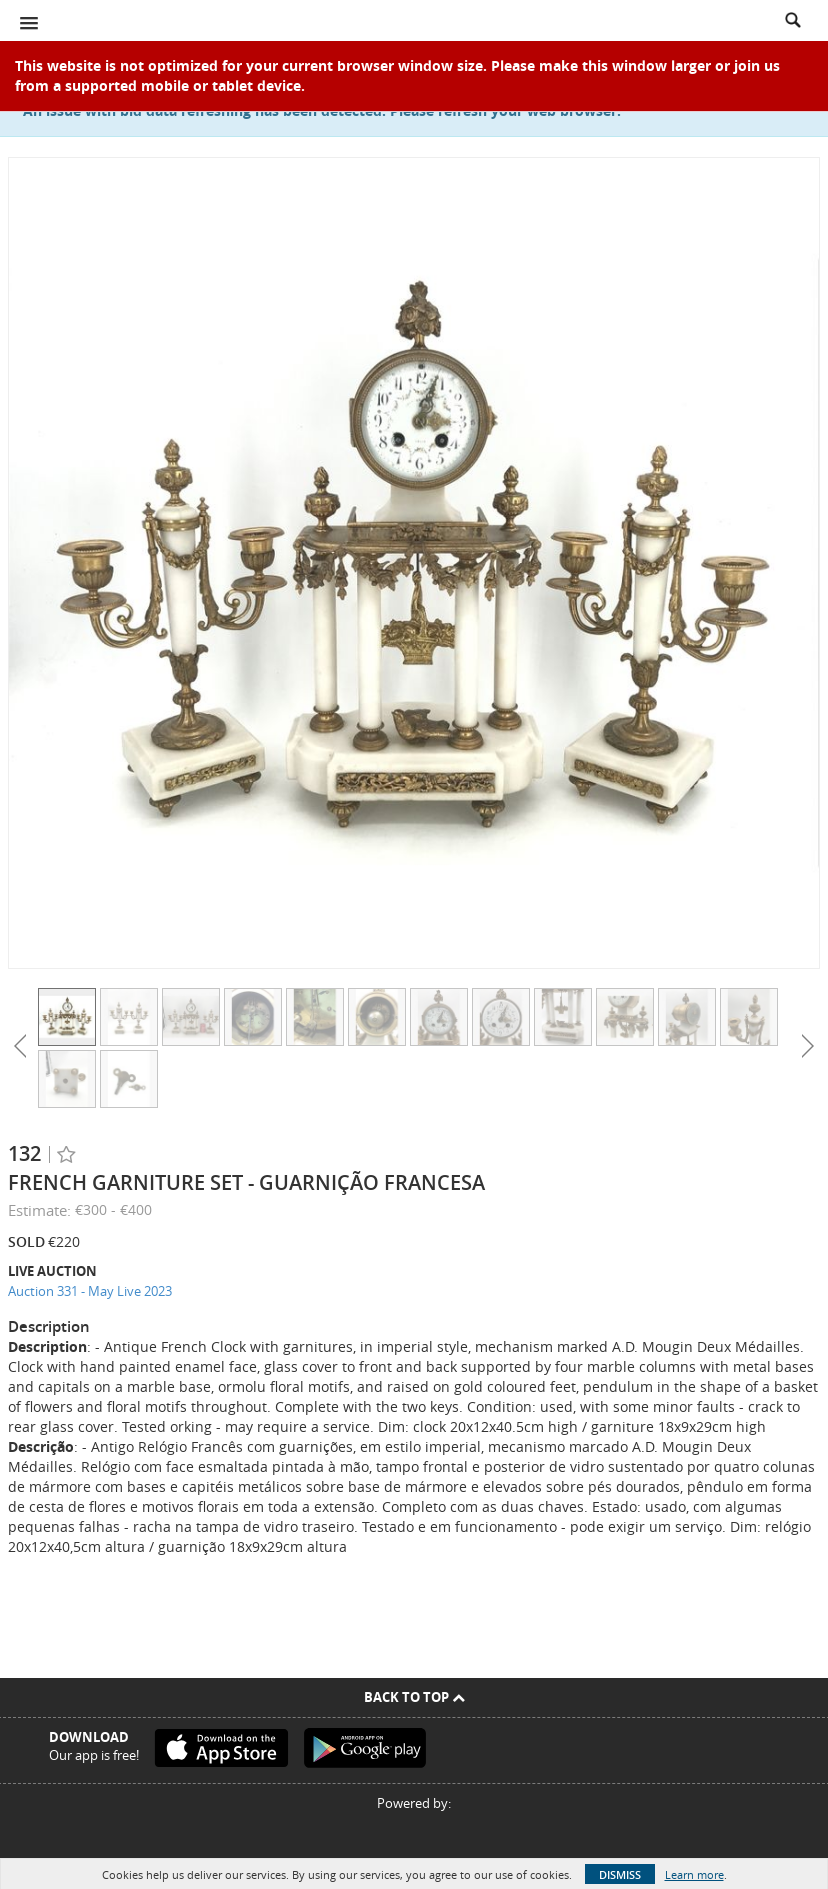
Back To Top (414, 1697)
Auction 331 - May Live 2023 (90, 1291)
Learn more (694, 1874)
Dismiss (620, 1874)
